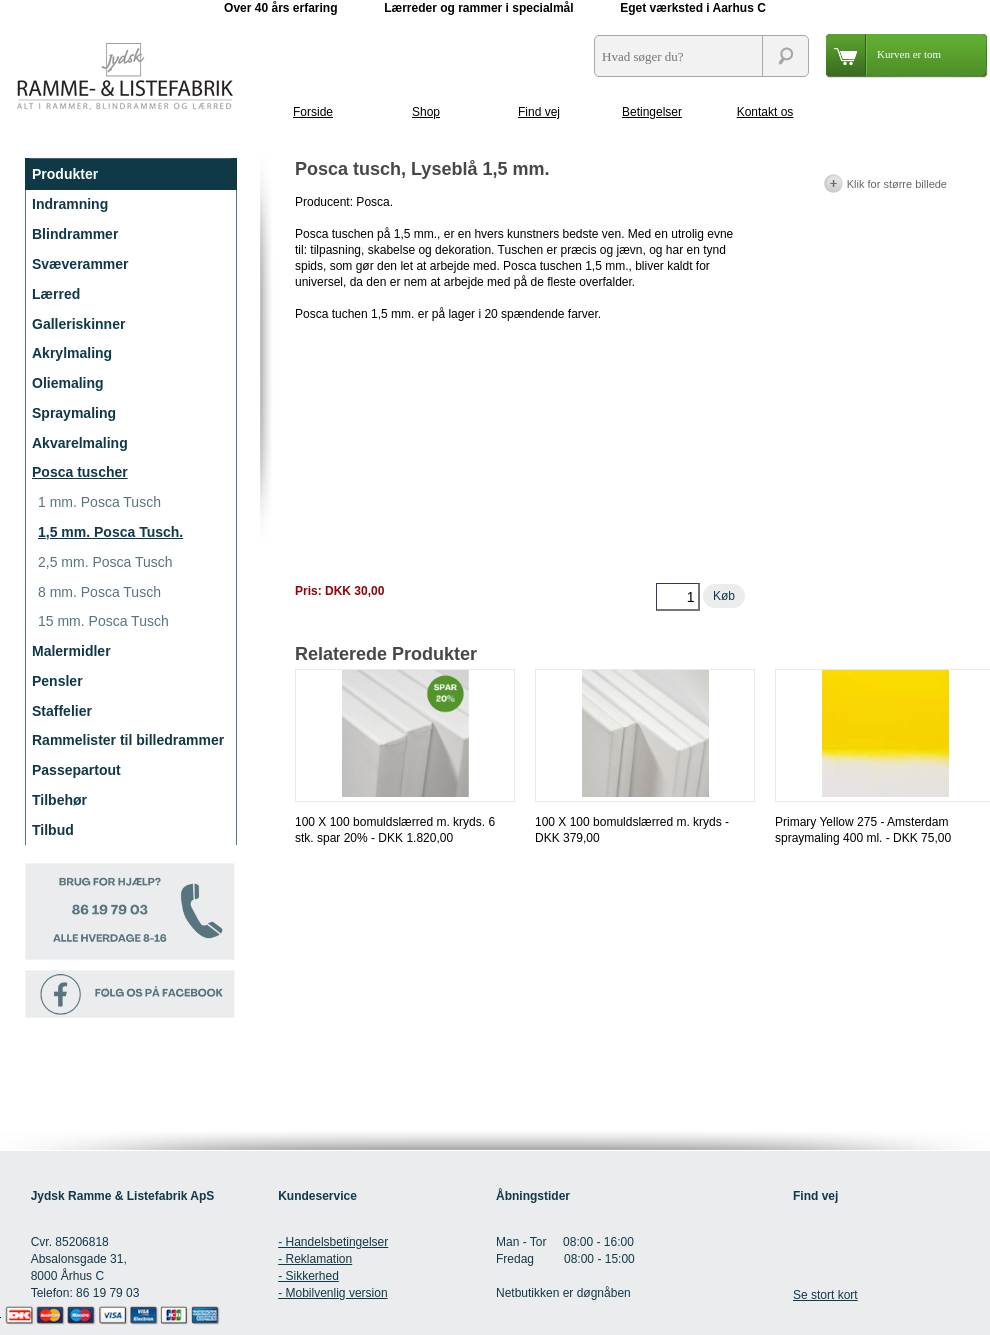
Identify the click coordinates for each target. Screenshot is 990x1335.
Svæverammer (80, 264)
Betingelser (652, 112)
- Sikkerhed (308, 1276)
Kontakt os (765, 112)
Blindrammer (75, 234)
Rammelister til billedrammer (128, 740)
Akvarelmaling (80, 443)
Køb (724, 596)
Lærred (56, 294)
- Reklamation (315, 1259)
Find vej (539, 112)
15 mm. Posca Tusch (103, 621)
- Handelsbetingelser (333, 1242)
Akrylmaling (72, 353)
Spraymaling (74, 413)
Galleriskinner (78, 324)
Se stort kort (825, 1295)
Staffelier (62, 711)
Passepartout (76, 770)
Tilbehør (59, 800)
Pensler (57, 681)
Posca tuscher (80, 472)
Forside (313, 112)
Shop (426, 112)
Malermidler (71, 651)
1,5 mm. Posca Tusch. (110, 532)
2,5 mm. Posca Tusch (105, 562)
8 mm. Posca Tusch (99, 592)
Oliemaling (68, 383)
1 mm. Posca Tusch (99, 502)
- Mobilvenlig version (332, 1293)
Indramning (70, 204)
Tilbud (53, 830)
